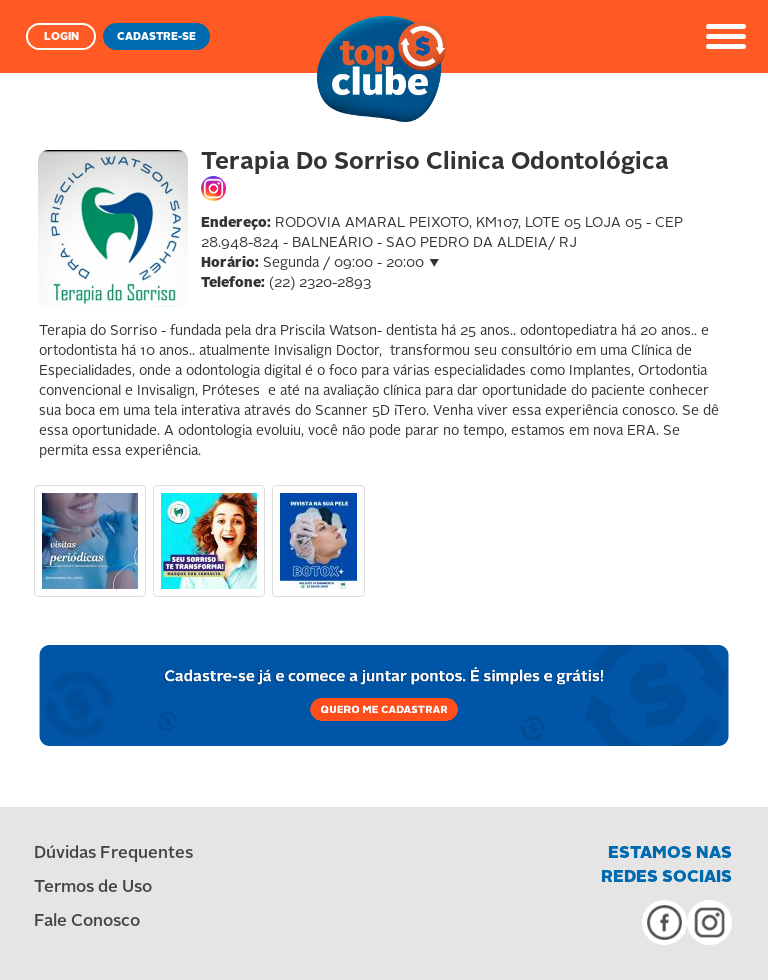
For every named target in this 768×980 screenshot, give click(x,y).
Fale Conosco (87, 921)
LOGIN (61, 37)
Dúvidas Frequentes (113, 853)
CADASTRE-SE (156, 37)
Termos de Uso (93, 887)
